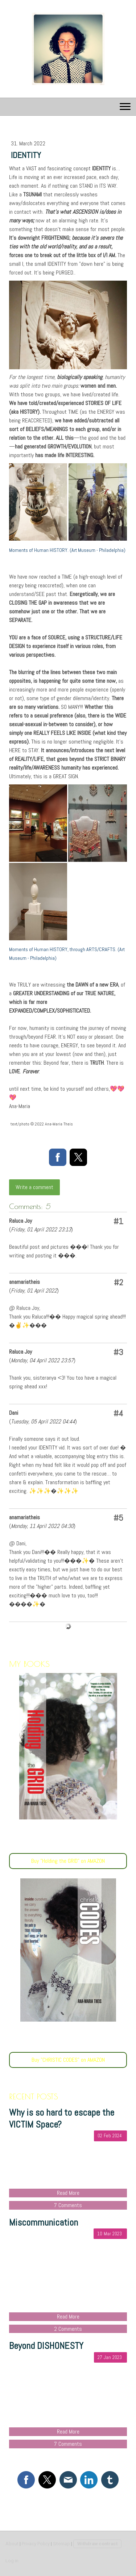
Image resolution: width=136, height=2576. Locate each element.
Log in (11, 2560)
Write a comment (34, 1187)
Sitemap (61, 2543)
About (11, 2543)
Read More (68, 2193)
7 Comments (68, 2205)
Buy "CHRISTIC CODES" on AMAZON (68, 2060)
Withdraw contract (97, 2543)
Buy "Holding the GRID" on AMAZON (68, 1861)
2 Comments (68, 2329)
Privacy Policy (36, 2543)
